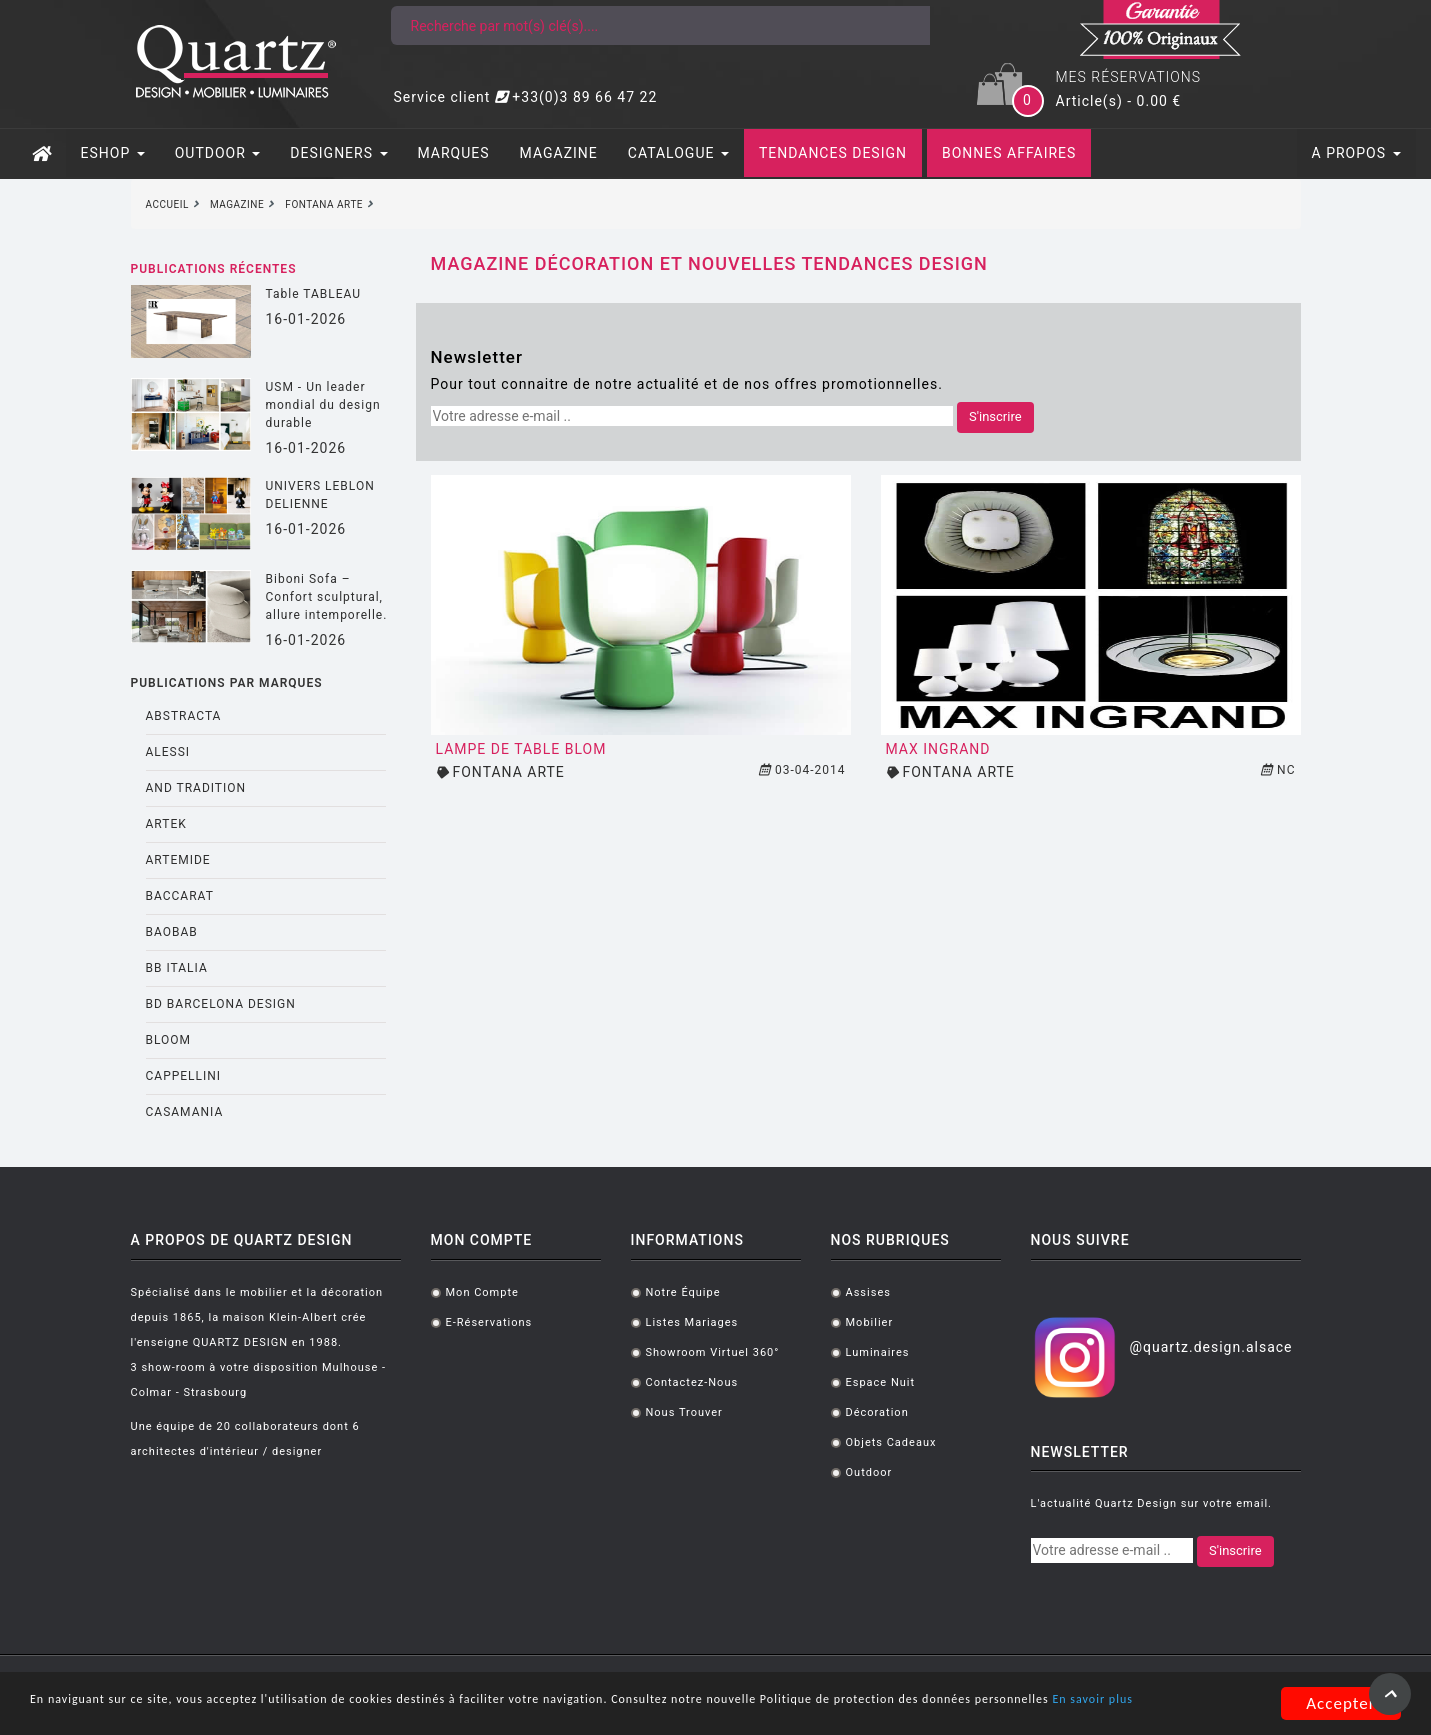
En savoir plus (260, 1712)
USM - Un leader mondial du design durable (323, 405)
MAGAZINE (559, 153)
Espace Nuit (881, 1382)
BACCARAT (180, 896)
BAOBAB (172, 932)
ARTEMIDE (178, 860)
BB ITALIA (177, 968)
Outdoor (869, 1472)
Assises (868, 1292)
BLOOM (169, 1040)
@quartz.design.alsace (1210, 1347)
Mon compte (482, 1292)
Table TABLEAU (314, 294)
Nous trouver (684, 1412)
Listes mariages (692, 1322)
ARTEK (166, 824)
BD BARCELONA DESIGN (221, 1004)
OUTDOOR (218, 153)
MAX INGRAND (938, 749)
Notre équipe (683, 1292)
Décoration (877, 1412)
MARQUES (454, 153)
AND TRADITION (196, 788)
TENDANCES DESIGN (833, 153)
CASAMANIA (185, 1112)
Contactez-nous (692, 1382)
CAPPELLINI (184, 1076)
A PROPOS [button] (1356, 153)
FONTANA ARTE (508, 772)
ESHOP (113, 153)
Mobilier (870, 1322)
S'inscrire (995, 416)
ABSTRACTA (184, 716)
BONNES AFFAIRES (1009, 153)
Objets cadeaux (891, 1442)
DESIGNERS (338, 153)
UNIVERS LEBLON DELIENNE (320, 495)
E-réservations (489, 1322)
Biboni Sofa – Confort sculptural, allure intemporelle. (327, 597)
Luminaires (878, 1352)
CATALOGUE (678, 153)
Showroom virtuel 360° (713, 1352)
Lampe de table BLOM (521, 749)
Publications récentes (214, 269)
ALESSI (168, 752)
